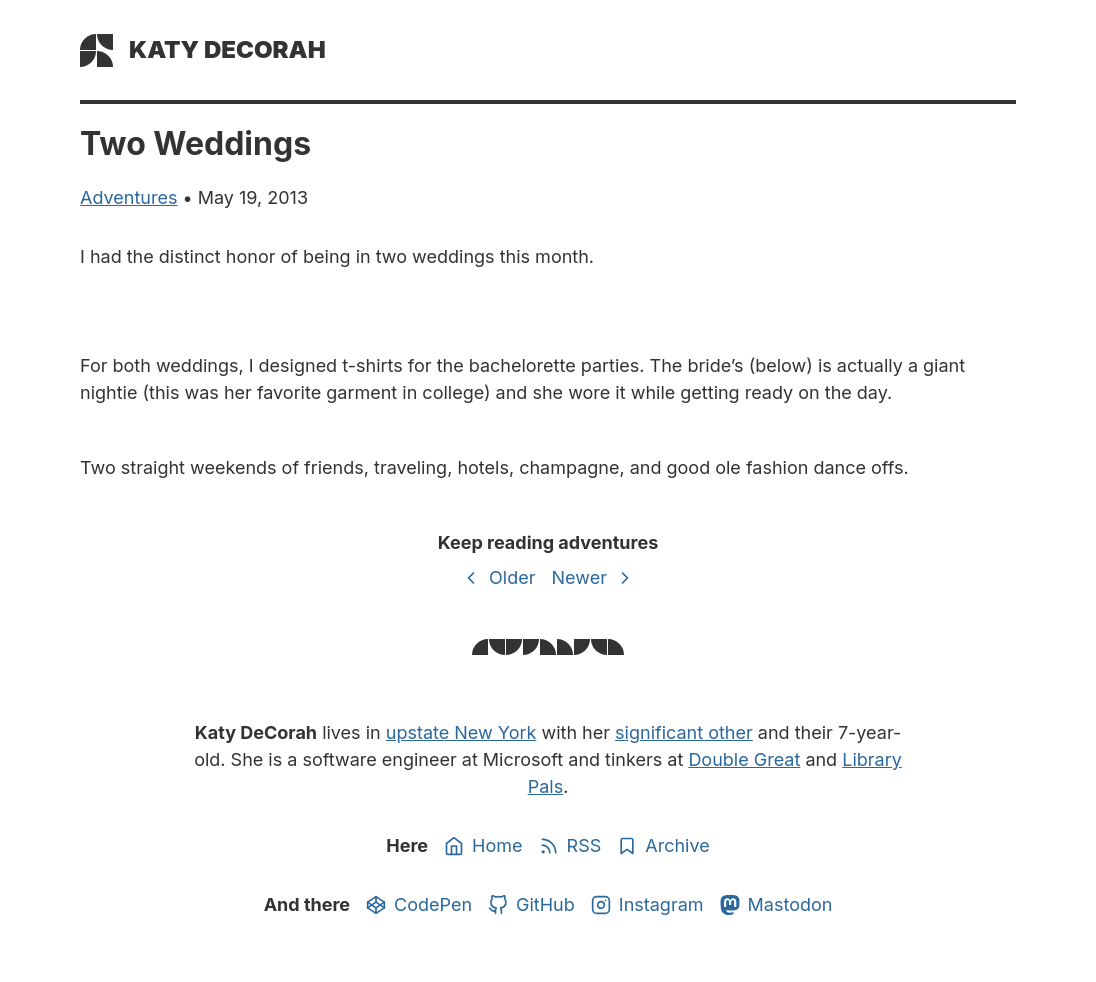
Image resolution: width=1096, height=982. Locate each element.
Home (483, 846)
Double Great (744, 759)
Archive (663, 846)
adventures (128, 197)
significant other (684, 732)
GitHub (531, 905)
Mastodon (776, 905)
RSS (570, 846)
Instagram (647, 905)
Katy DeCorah (227, 49)
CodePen (419, 905)
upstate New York (461, 732)
